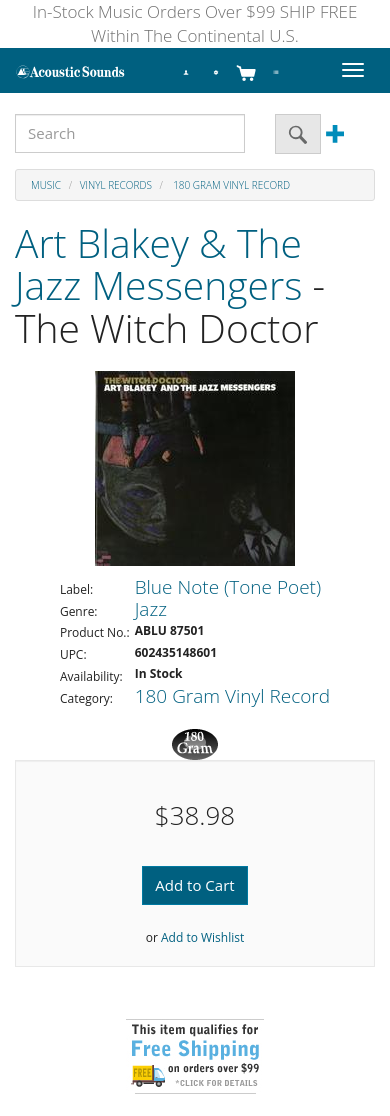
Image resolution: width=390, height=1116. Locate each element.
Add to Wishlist (202, 937)
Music (46, 185)
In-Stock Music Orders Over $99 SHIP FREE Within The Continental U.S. (195, 23)
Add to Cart (194, 885)
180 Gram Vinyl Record (231, 185)
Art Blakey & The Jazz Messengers (158, 264)
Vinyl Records (116, 185)
